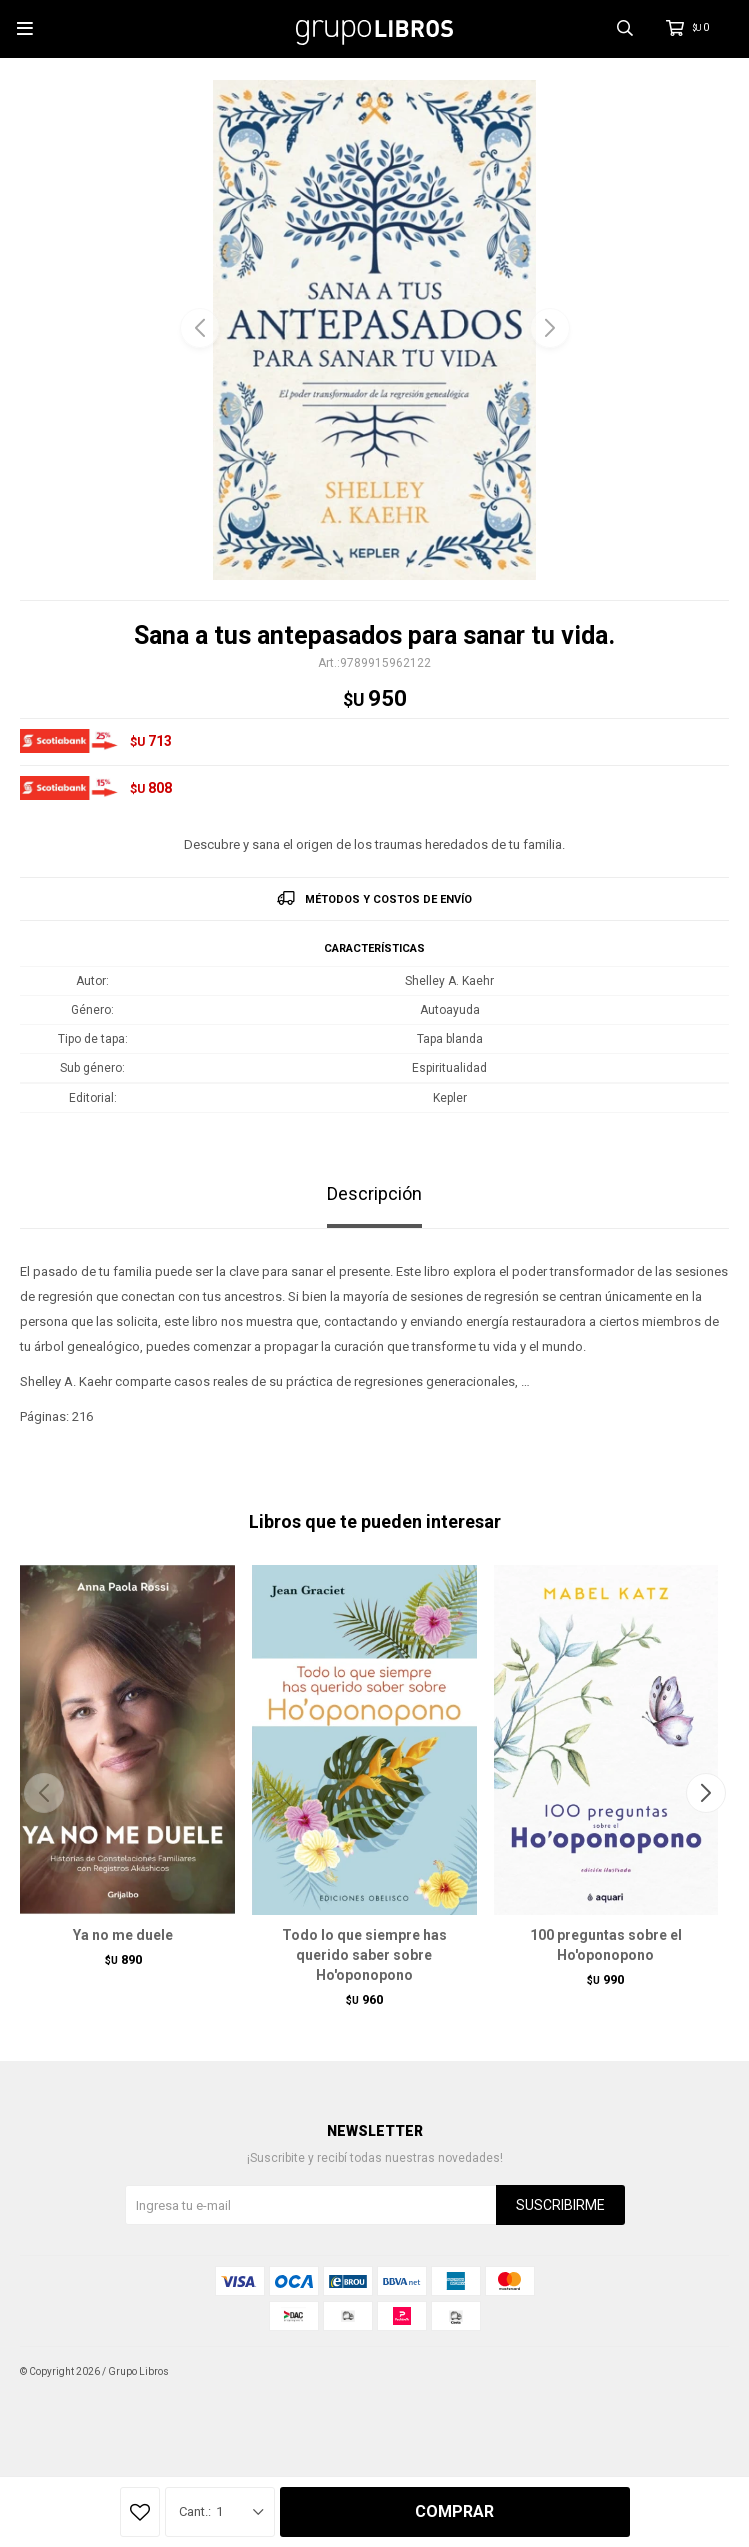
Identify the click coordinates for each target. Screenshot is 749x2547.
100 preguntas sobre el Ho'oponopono (606, 1945)
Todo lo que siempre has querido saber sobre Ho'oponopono (364, 1955)
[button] (550, 328)
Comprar (454, 2511)
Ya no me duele (123, 1935)
